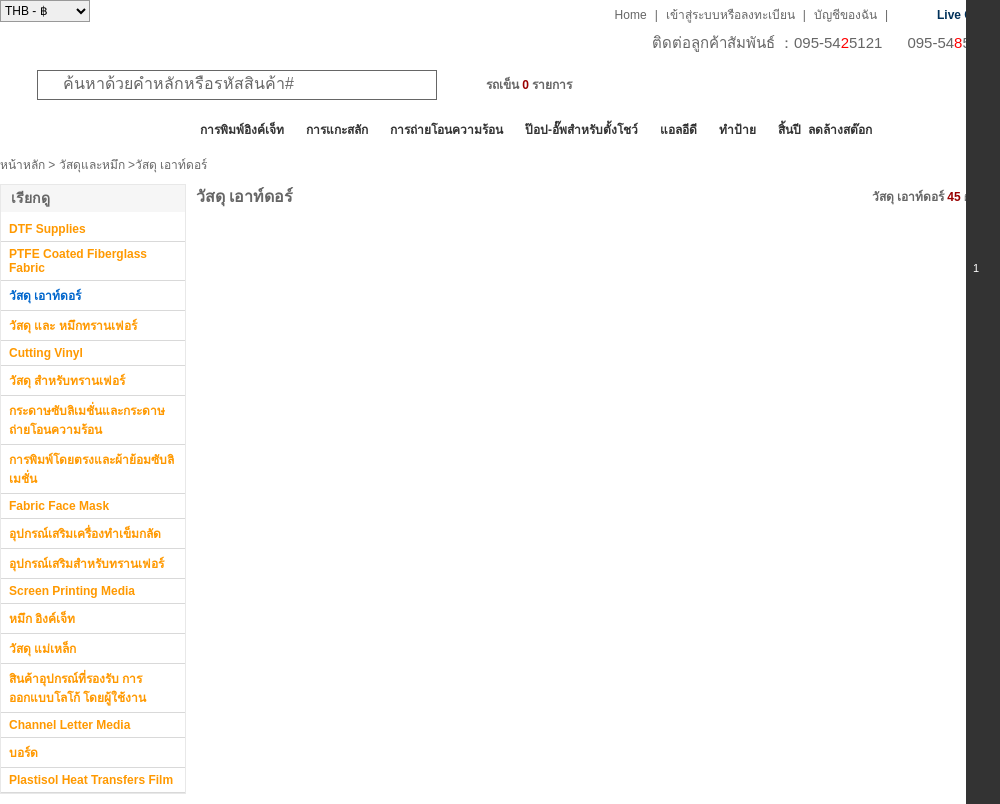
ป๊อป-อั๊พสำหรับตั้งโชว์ (581, 130)
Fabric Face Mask (59, 506)
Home (631, 15)
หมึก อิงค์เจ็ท (42, 619)
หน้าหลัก (22, 165)
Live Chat (964, 15)
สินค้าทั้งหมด (49, 130)
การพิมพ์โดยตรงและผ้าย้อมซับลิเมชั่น (91, 469)
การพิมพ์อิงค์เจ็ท (242, 130)
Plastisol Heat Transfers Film (91, 780)
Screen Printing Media (72, 591)
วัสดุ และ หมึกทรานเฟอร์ (73, 326)
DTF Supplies (47, 229)
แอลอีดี (678, 130)
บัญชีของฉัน (845, 15)
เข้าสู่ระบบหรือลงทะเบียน (730, 15)
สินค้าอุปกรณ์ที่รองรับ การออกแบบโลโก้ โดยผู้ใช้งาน (77, 688)
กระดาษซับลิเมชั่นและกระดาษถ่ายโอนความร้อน (87, 420)
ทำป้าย (737, 130)
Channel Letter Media (69, 725)
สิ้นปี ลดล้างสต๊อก (825, 130)
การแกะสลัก (337, 130)
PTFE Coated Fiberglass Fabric (78, 261)
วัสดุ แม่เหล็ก (42, 649)
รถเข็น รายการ (529, 85)
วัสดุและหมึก (92, 165)
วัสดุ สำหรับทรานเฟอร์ (67, 381)
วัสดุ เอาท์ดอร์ (45, 296)
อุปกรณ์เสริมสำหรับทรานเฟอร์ (86, 564)
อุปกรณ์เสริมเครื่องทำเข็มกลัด (85, 534)
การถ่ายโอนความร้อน (446, 130)
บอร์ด (23, 753)
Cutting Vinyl (46, 353)
